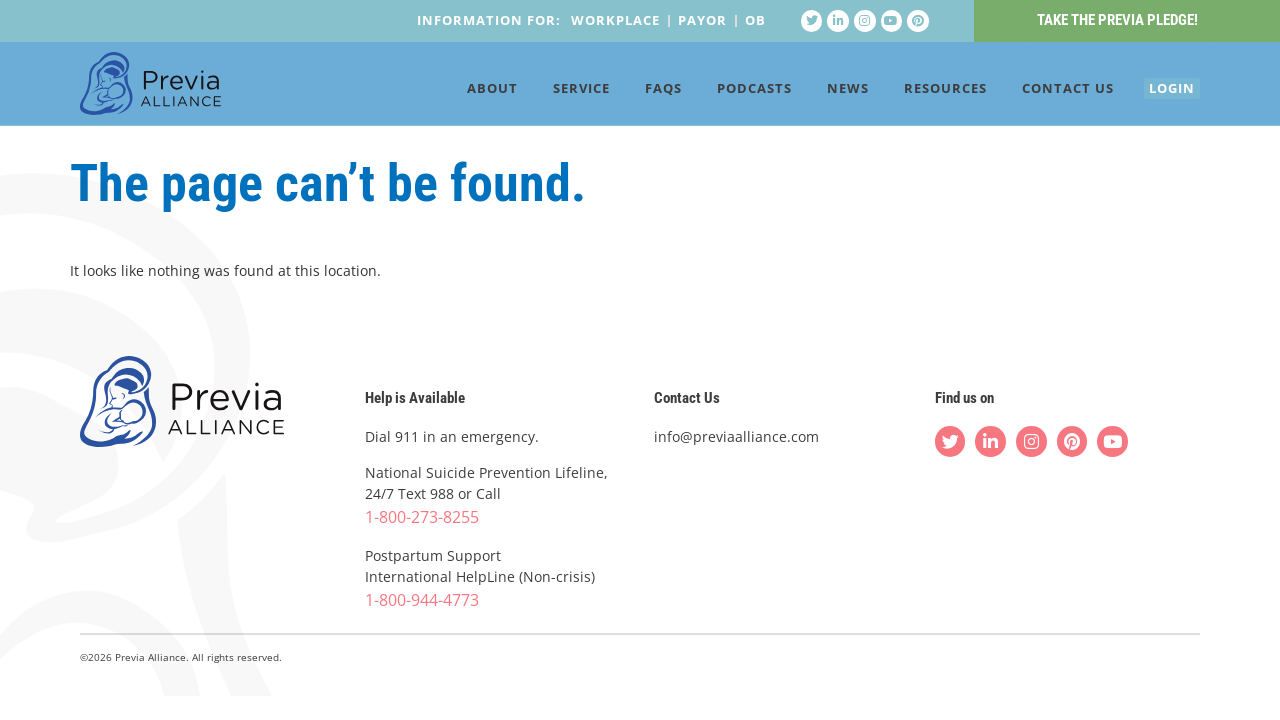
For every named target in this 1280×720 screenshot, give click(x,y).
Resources (916, 92)
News (819, 92)
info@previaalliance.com (736, 437)
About (463, 92)
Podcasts (725, 92)
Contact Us (1039, 92)
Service (552, 92)
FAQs (634, 92)
